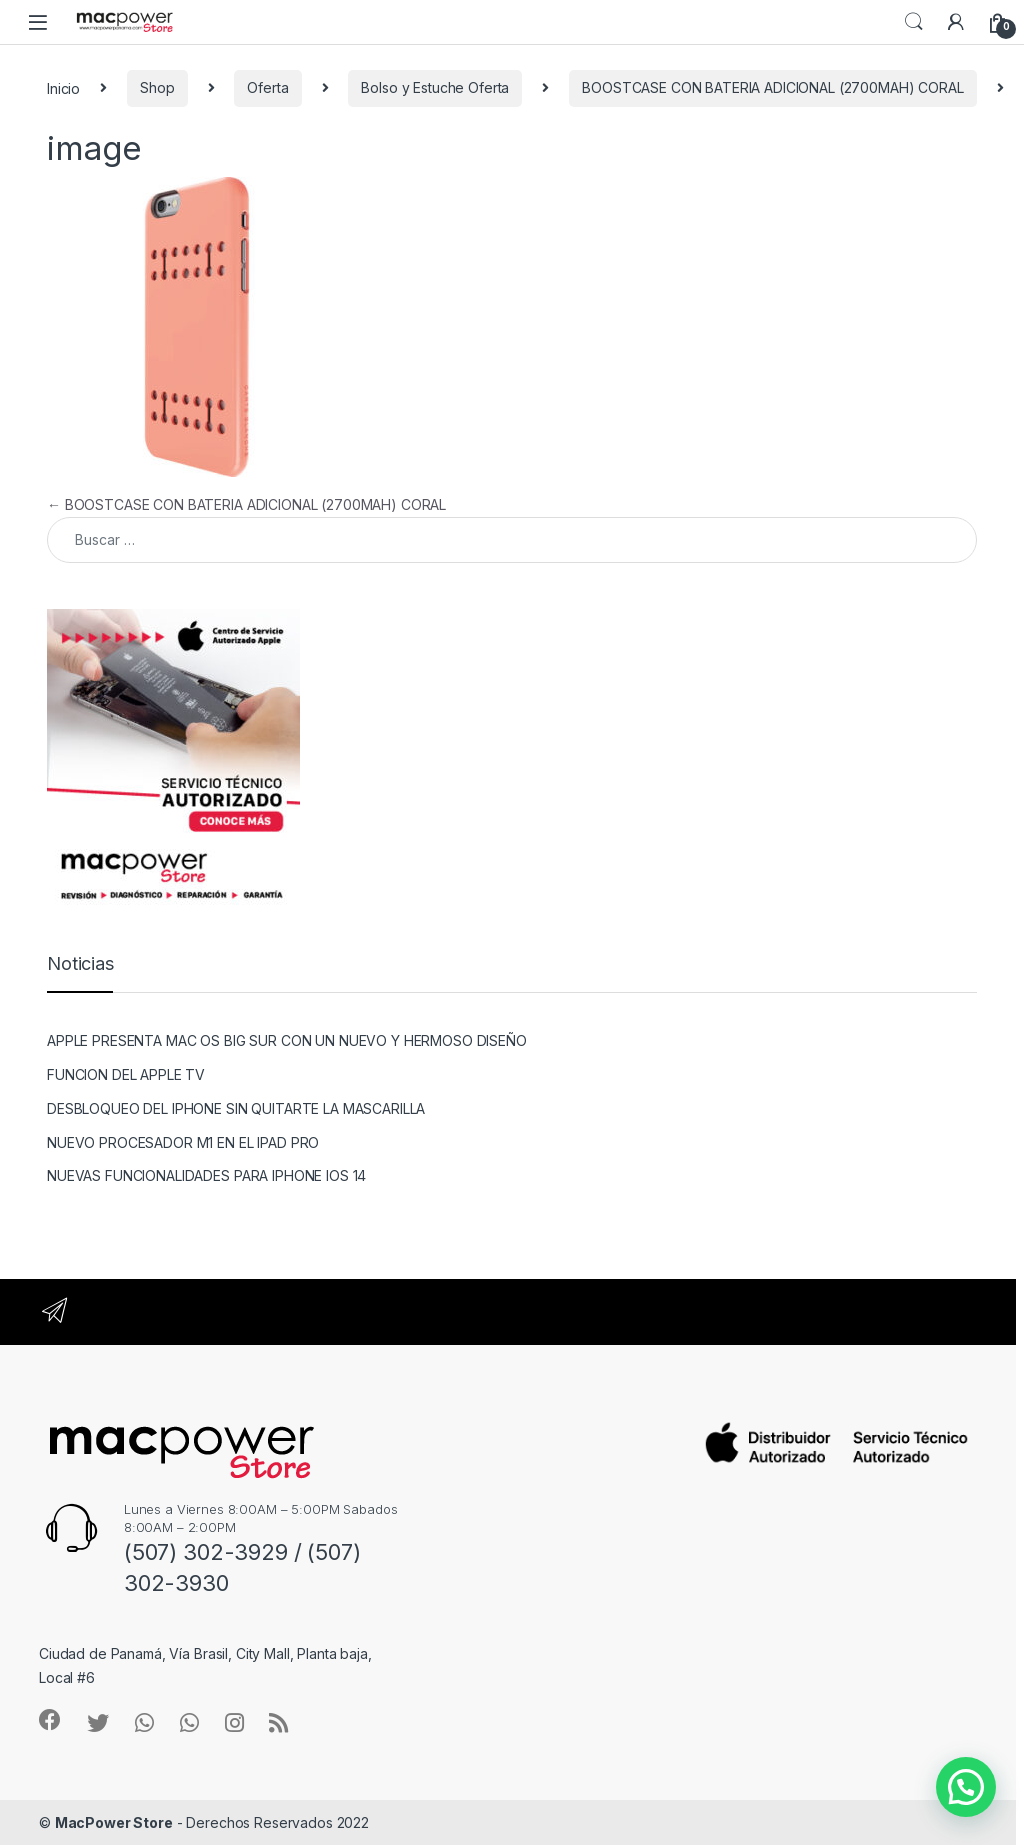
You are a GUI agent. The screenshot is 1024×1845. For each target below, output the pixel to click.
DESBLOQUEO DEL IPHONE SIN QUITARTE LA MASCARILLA (236, 1108)
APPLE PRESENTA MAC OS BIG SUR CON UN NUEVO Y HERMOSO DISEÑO (287, 1040)
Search (914, 22)
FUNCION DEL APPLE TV (126, 1074)
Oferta (267, 87)
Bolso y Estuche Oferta (435, 87)
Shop (157, 87)
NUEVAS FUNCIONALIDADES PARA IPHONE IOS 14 (206, 1175)
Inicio (63, 87)
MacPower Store (114, 1822)
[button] (966, 1787)
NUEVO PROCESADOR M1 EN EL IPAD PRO (183, 1142)
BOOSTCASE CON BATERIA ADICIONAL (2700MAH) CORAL (772, 87)
